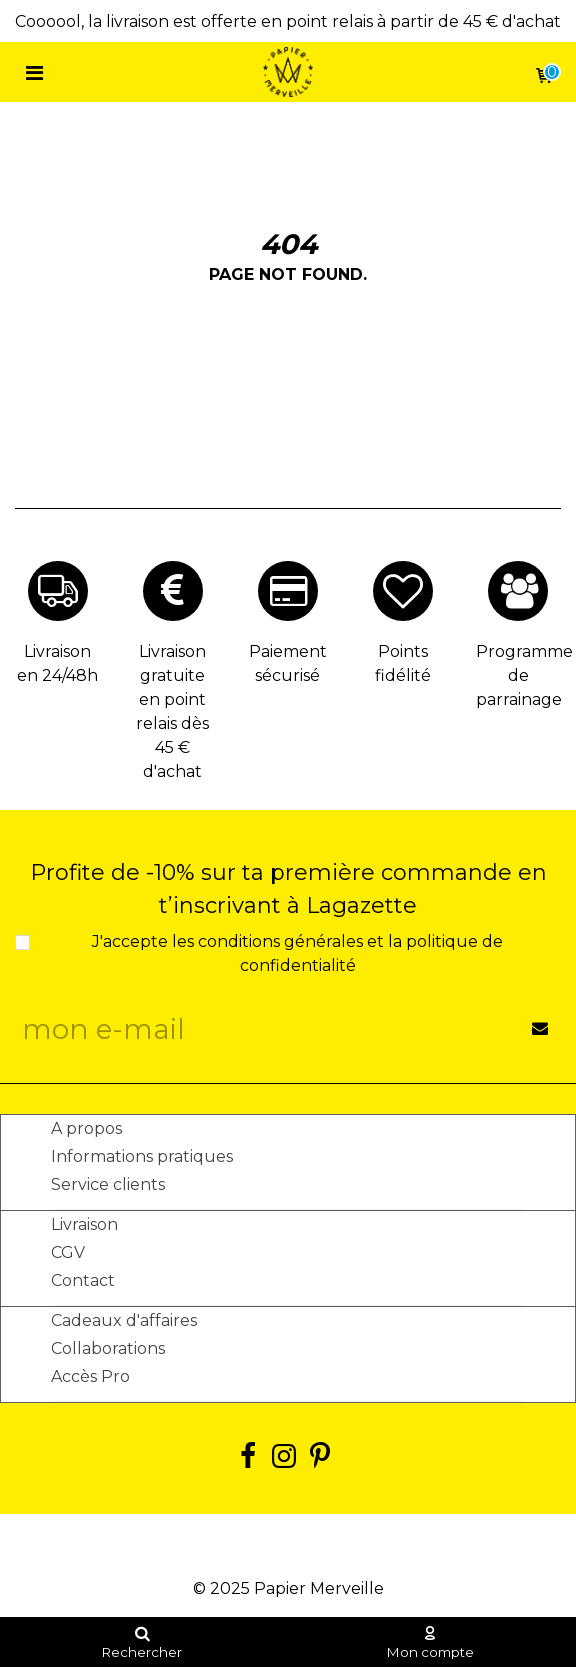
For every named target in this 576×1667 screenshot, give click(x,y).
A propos (86, 1128)
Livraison (84, 1224)
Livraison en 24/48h (57, 663)
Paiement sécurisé (288, 663)
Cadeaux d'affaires (124, 1320)
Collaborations (108, 1348)
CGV (68, 1252)
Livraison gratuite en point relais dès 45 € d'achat (172, 711)
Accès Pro (90, 1376)
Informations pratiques (142, 1156)
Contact (83, 1280)
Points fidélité (403, 663)
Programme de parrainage (518, 675)
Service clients (108, 1184)
